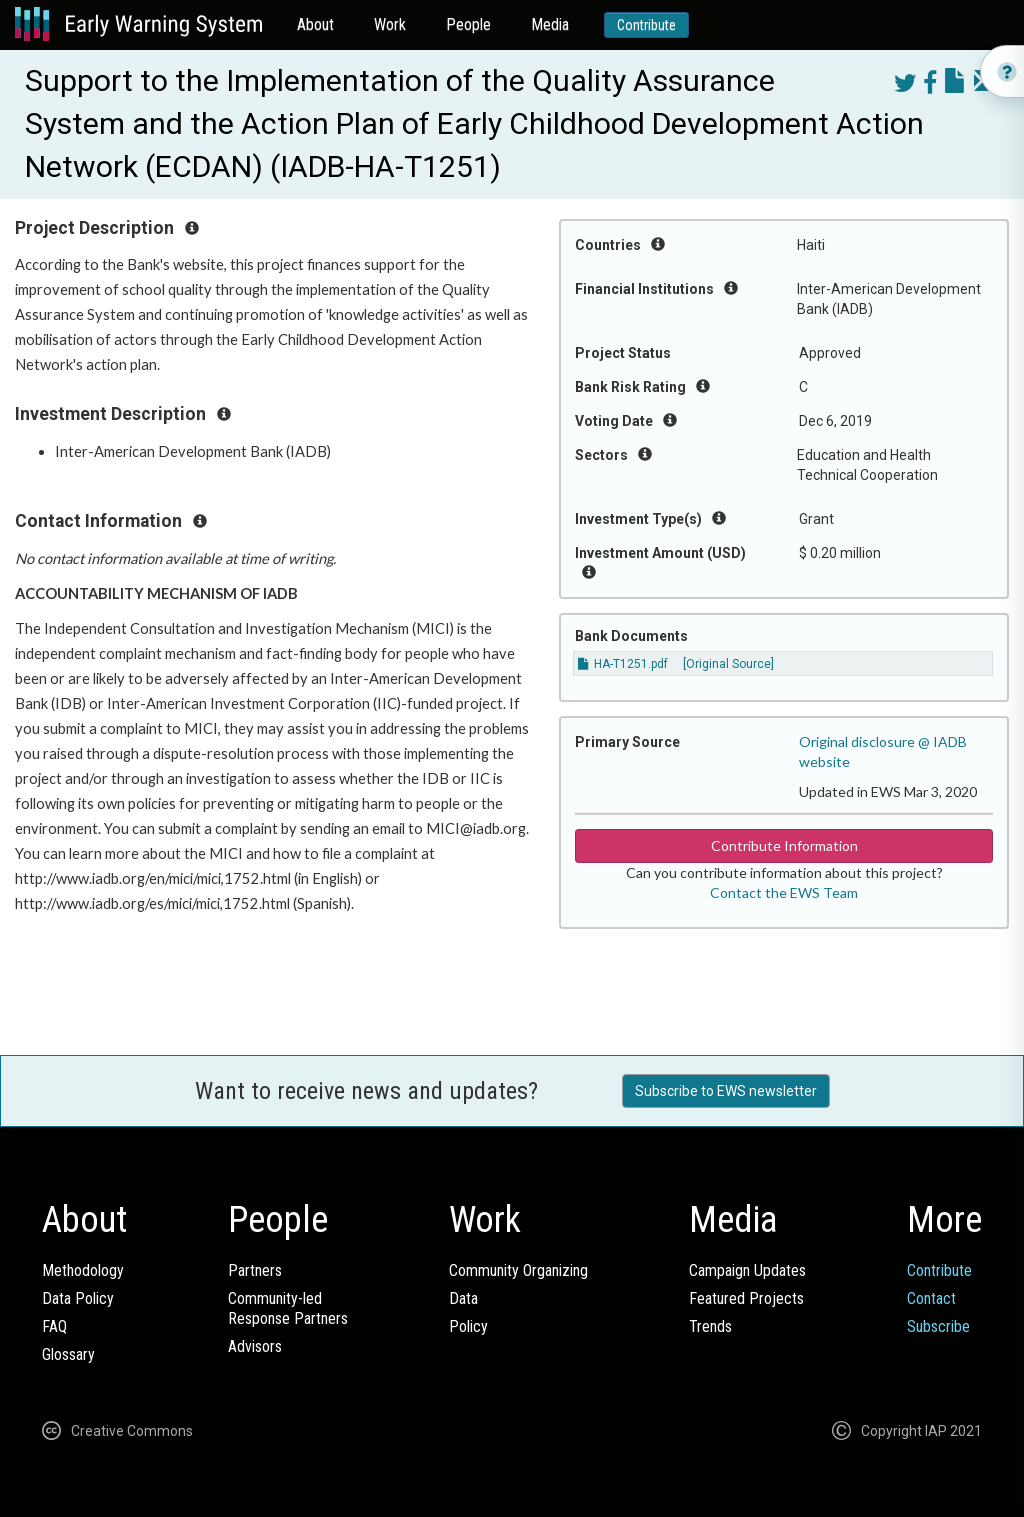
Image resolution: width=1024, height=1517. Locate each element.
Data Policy (78, 1298)
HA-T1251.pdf (623, 664)
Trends (710, 1326)
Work (390, 24)
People (468, 24)
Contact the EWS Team (784, 892)
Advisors (255, 1346)
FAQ (54, 1326)
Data (463, 1298)
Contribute (646, 25)
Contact (931, 1298)
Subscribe (938, 1326)
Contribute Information (784, 845)
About (315, 24)
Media (550, 24)
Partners (255, 1270)
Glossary (68, 1354)
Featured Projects (746, 1298)
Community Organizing (518, 1270)
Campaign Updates (747, 1270)
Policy (468, 1326)
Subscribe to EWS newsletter (726, 1091)
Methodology (83, 1270)
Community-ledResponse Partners (288, 1308)
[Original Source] (728, 664)
